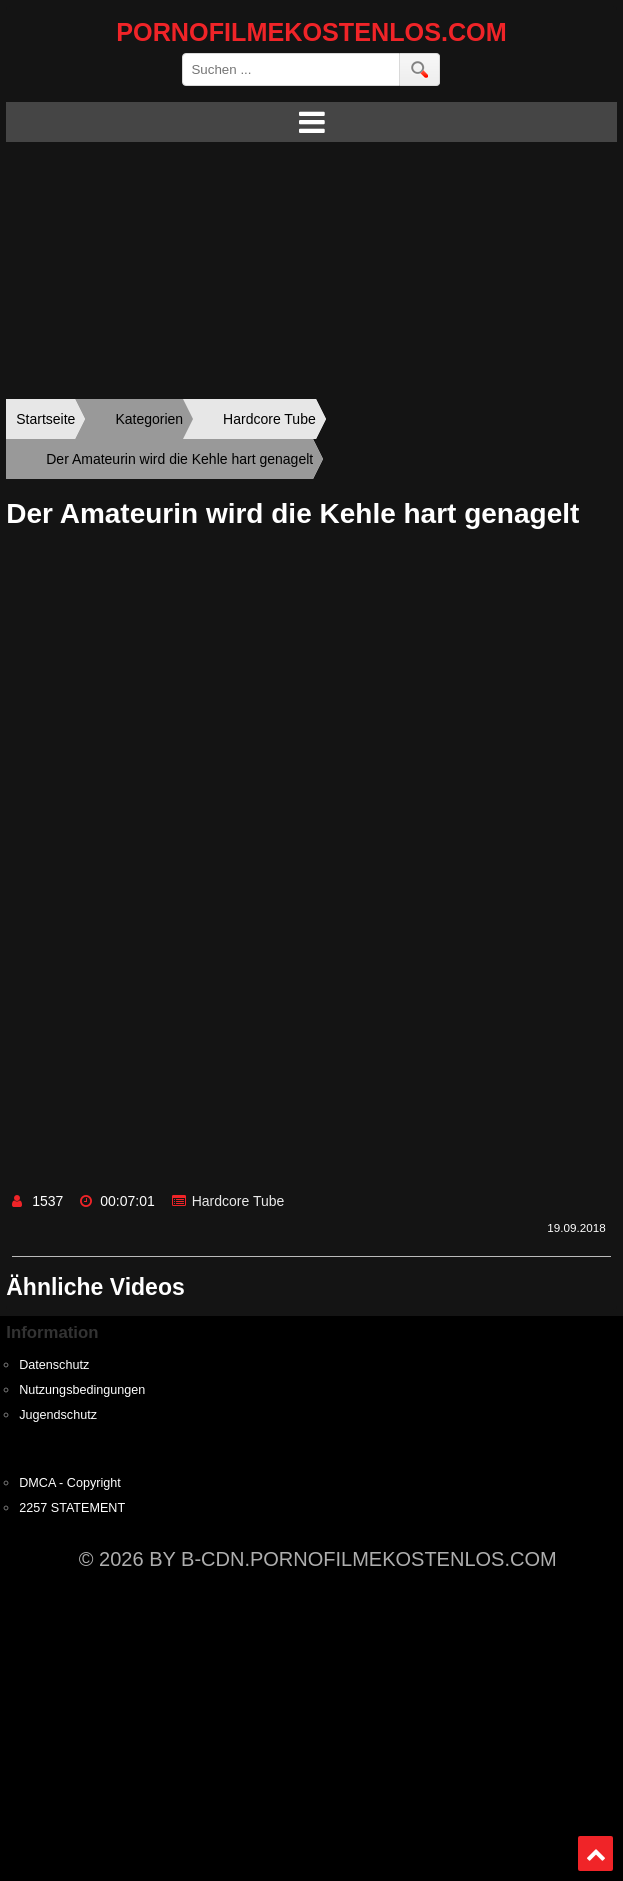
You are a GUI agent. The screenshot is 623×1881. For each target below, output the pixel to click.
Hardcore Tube (238, 1201)
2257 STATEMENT (72, 1508)
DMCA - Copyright (69, 1483)
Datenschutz (54, 1365)
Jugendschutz (58, 1415)
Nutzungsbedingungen (82, 1390)
